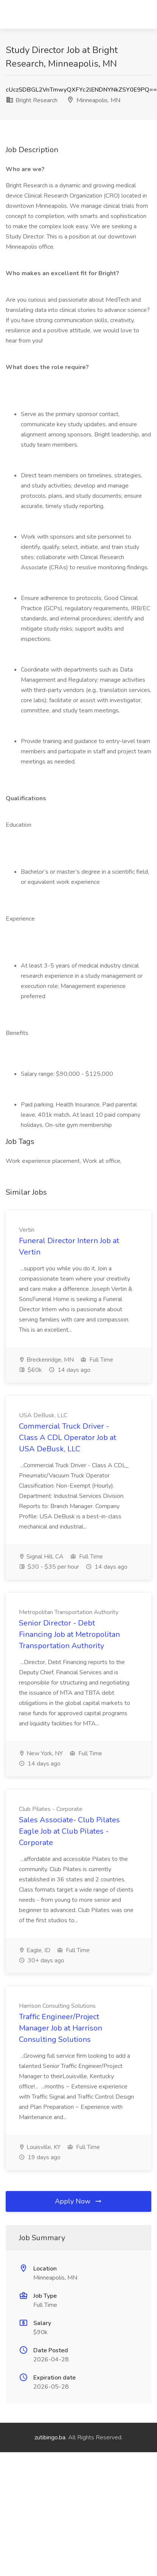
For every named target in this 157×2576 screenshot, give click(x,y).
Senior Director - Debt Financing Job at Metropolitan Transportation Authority (69, 1634)
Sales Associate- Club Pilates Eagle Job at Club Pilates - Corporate (69, 1831)
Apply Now (79, 2201)
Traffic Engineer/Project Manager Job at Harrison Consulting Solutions (60, 2028)
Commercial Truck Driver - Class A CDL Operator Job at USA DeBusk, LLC (67, 1437)
